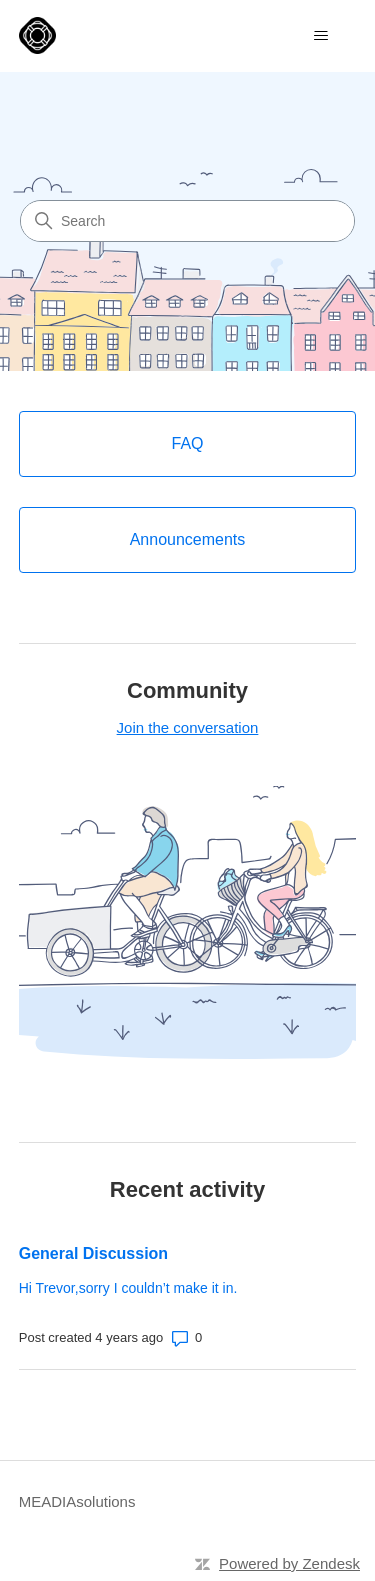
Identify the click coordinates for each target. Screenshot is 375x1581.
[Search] (187, 221)
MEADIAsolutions (77, 1501)
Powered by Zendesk (289, 1563)
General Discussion (93, 1253)
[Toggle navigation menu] (320, 36)
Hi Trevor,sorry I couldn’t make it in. (128, 1288)
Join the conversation (188, 727)
